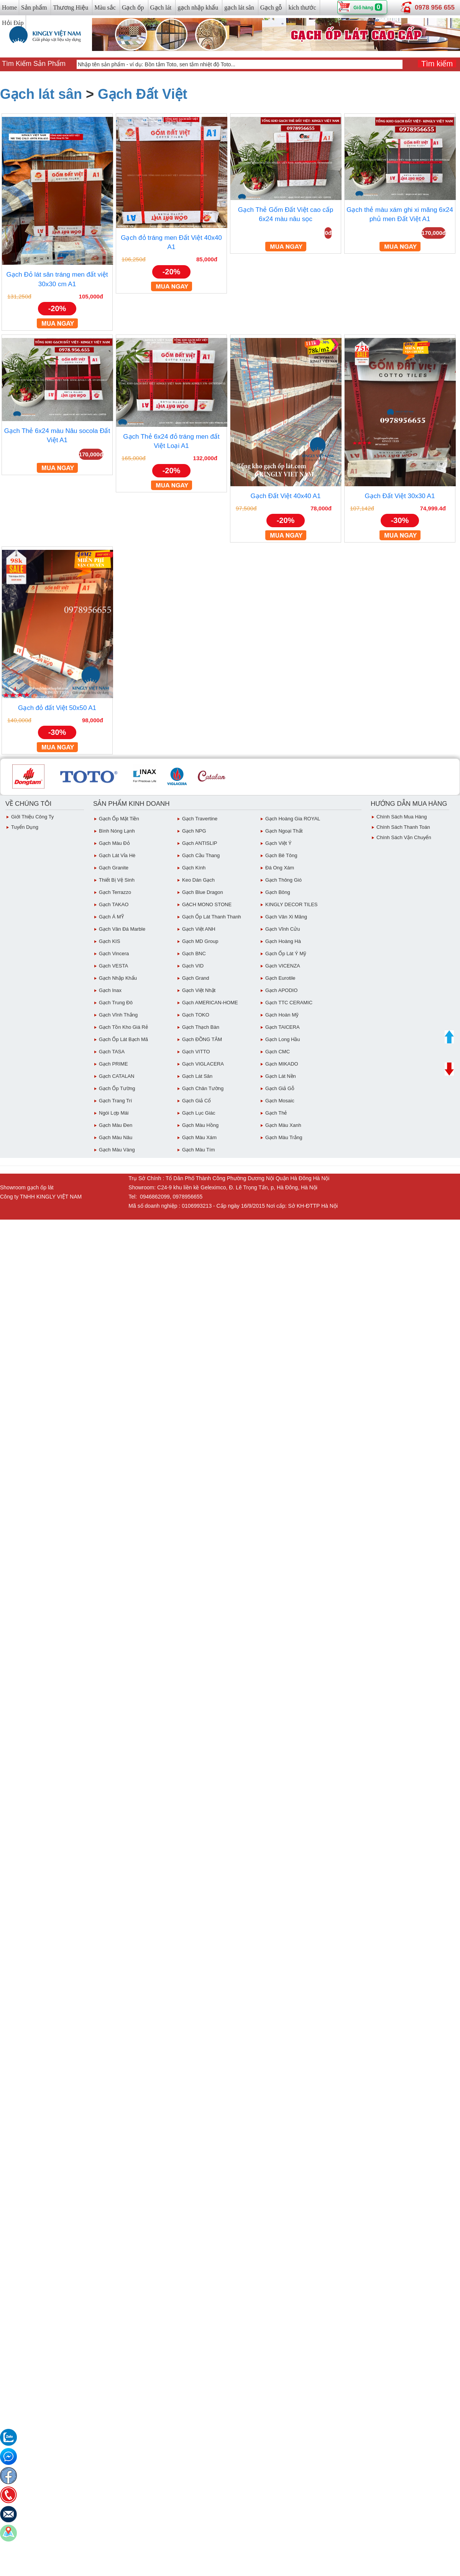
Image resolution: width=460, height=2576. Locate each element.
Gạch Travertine (199, 818)
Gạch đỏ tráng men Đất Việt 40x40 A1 (171, 242)
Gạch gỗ (271, 7)
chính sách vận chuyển (403, 837)
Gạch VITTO (196, 1051)
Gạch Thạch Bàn (200, 1027)
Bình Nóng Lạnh (117, 831)
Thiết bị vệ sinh (117, 880)
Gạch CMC (277, 1051)
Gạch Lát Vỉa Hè (117, 855)
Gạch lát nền (280, 1076)
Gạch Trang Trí (115, 1101)
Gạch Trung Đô (116, 1002)
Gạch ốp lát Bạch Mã (123, 1039)
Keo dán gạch (198, 880)
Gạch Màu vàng (117, 1150)
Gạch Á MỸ (111, 917)
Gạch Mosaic (279, 1101)
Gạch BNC (194, 953)
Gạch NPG (194, 831)
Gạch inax (110, 990)
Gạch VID (193, 966)
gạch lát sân (239, 7)
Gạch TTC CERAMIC (288, 1002)
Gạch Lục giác (198, 1113)
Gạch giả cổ (196, 1101)
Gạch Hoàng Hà (283, 941)
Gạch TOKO (195, 1015)
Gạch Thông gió (283, 880)
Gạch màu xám (199, 1137)
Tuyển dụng (24, 827)
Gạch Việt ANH (198, 929)
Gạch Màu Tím (198, 1150)
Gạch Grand (195, 978)
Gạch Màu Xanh (283, 1125)
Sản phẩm (34, 7)
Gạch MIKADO (281, 1064)
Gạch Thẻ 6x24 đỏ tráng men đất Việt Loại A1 (171, 441)
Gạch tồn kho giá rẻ (123, 1027)
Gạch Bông (277, 892)
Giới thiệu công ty (32, 817)
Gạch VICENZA (282, 966)
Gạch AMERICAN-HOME (210, 1002)
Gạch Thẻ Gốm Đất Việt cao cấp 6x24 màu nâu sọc (285, 214)
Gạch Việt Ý (278, 843)
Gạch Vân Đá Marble (122, 929)
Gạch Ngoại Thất (283, 831)
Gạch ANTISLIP (199, 843)
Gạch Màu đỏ (114, 843)
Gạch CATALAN (116, 1076)
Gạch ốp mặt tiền (119, 818)
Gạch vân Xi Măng (286, 917)
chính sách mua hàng (401, 817)
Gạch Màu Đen (115, 1125)
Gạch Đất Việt (142, 94)
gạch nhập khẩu (197, 7)
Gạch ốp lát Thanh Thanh (211, 917)
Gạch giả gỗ (279, 1088)
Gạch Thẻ (276, 1113)
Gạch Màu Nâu (115, 1137)
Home (9, 7)
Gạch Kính (193, 868)
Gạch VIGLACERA (203, 1064)
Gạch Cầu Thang (201, 855)
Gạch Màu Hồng (200, 1125)
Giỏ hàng (363, 7)
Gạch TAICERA (282, 1027)
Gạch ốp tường (117, 1088)
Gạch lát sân (41, 94)
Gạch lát (161, 7)
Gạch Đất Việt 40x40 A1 (286, 496)
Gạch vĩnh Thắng (118, 1015)
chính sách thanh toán (403, 827)
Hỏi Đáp (13, 23)
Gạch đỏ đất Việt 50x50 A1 (57, 708)
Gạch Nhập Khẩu (118, 978)
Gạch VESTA (113, 966)
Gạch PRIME (113, 1064)
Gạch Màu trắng (283, 1137)
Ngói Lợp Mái (113, 1113)
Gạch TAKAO (113, 904)
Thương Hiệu (70, 7)
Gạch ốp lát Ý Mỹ (285, 953)
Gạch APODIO (281, 990)
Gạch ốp (133, 7)
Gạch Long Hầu (282, 1039)
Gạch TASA (112, 1051)
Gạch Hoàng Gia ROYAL (292, 818)
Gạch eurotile (280, 978)
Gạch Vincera (114, 953)
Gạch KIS (109, 941)
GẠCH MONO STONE (207, 904)
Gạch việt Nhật (198, 990)
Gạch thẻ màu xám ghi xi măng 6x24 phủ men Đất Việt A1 (400, 214)
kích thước (302, 7)
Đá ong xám (279, 868)
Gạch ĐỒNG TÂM (202, 1039)
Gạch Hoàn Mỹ (282, 1015)
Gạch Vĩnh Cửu (282, 929)
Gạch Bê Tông (281, 855)
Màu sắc (105, 7)
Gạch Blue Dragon (202, 892)
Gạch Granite (113, 868)
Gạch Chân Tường (202, 1088)
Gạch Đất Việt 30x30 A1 (400, 496)
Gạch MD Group (200, 941)
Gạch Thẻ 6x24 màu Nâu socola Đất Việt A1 (57, 435)
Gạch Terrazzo (115, 892)
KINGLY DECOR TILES (291, 904)
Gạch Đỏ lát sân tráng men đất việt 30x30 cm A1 (57, 279)
